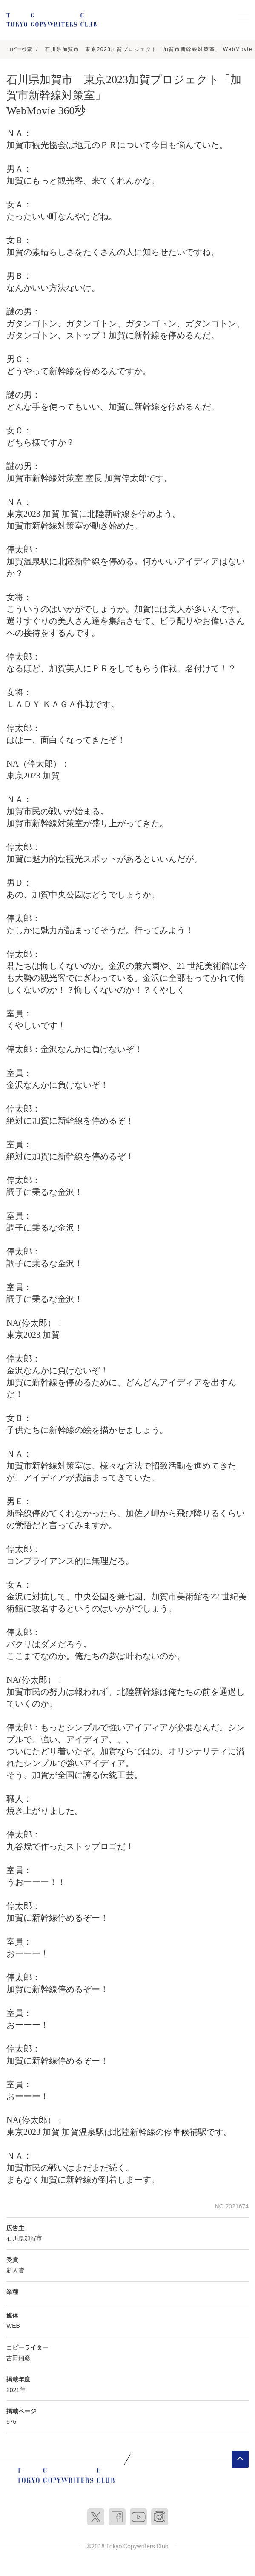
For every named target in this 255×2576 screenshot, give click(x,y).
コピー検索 (19, 49)
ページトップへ (240, 2459)
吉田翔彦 (18, 2358)
